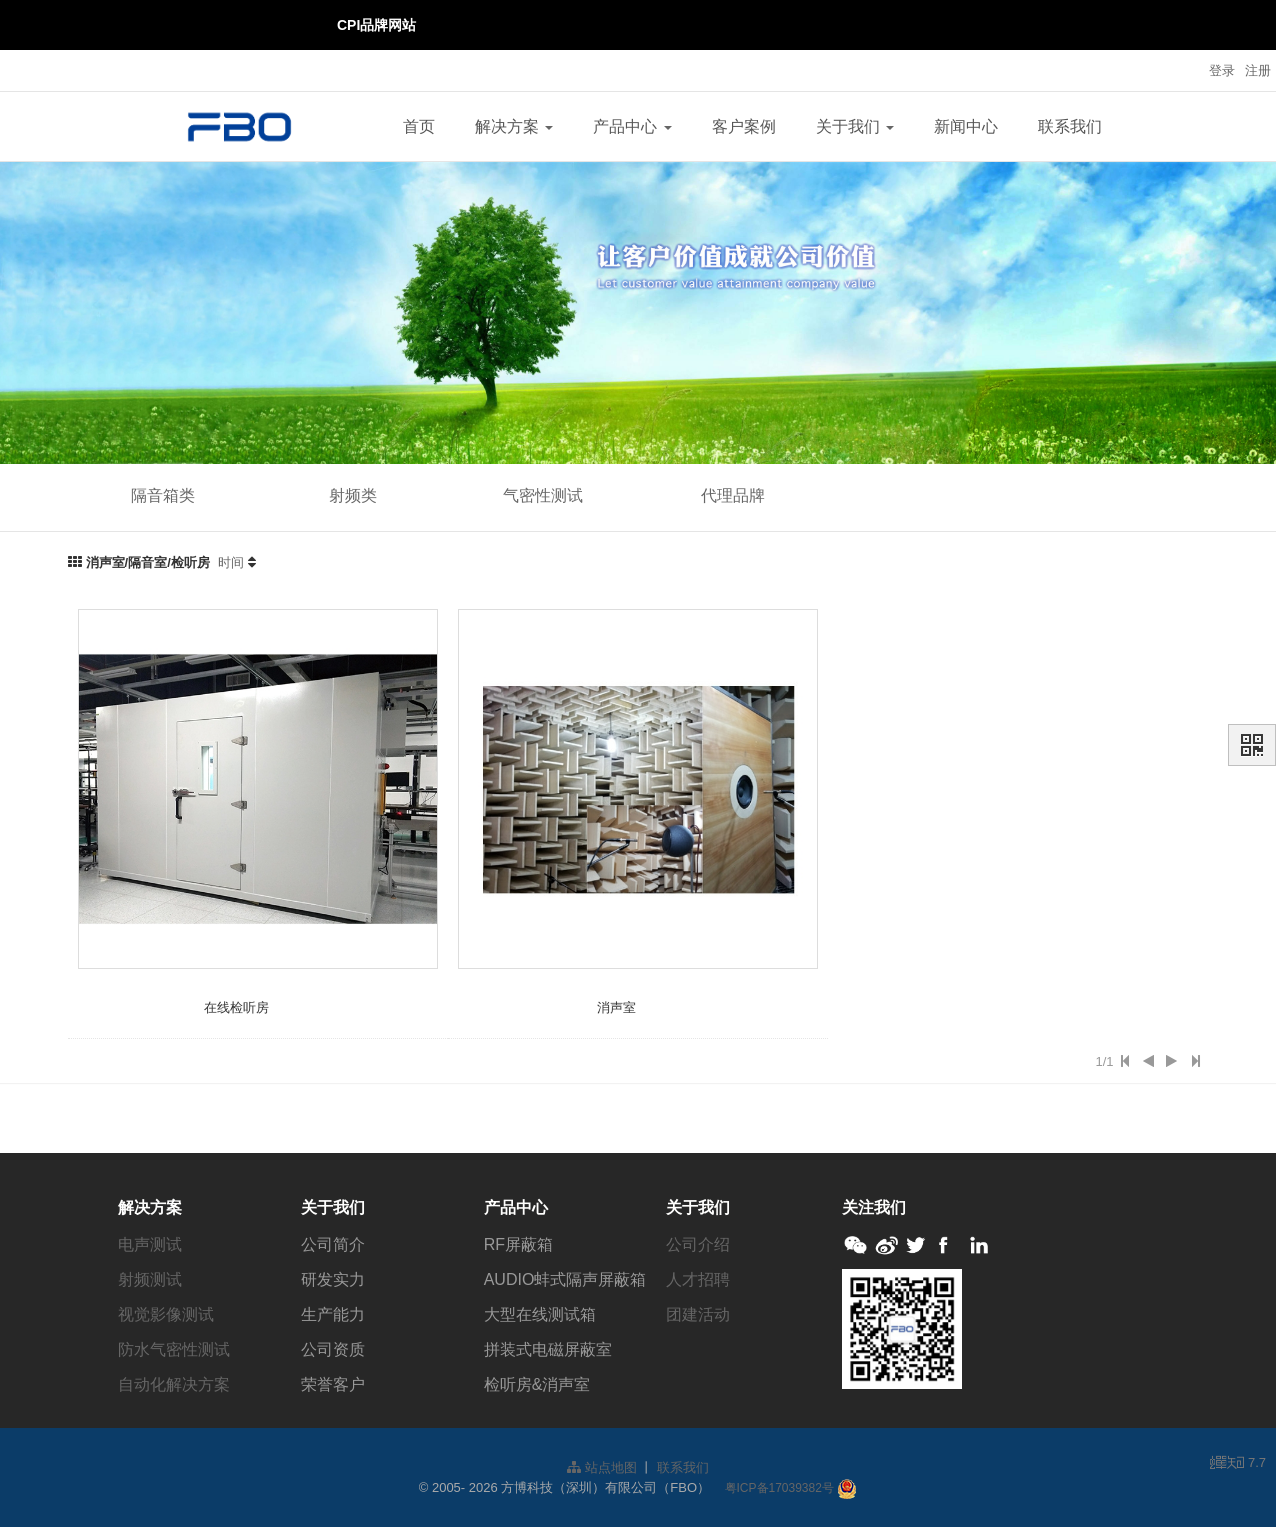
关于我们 (855, 126)
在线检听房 (236, 1007)
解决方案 (514, 126)
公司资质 (333, 1349)
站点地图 (602, 1467)
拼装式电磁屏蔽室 (548, 1349)
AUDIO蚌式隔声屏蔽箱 (565, 1279)
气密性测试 (543, 495)
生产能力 (333, 1314)
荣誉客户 (333, 1384)
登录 (1222, 70)
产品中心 (632, 126)
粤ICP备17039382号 (779, 1488)
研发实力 (333, 1279)
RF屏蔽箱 (518, 1244)
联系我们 (1070, 126)
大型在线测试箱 (540, 1314)
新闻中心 (966, 126)
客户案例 (744, 126)
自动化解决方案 (174, 1384)
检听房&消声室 (537, 1384)
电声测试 (150, 1244)
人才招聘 (698, 1279)
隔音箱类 (163, 495)
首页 (419, 126)
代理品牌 (733, 495)
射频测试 (150, 1279)
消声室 (616, 1007)
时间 (231, 562)
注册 (1258, 70)
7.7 (1238, 1464)
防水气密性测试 (174, 1349)
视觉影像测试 (166, 1314)
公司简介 (333, 1244)
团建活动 (698, 1314)
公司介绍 (698, 1244)
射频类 (353, 495)
